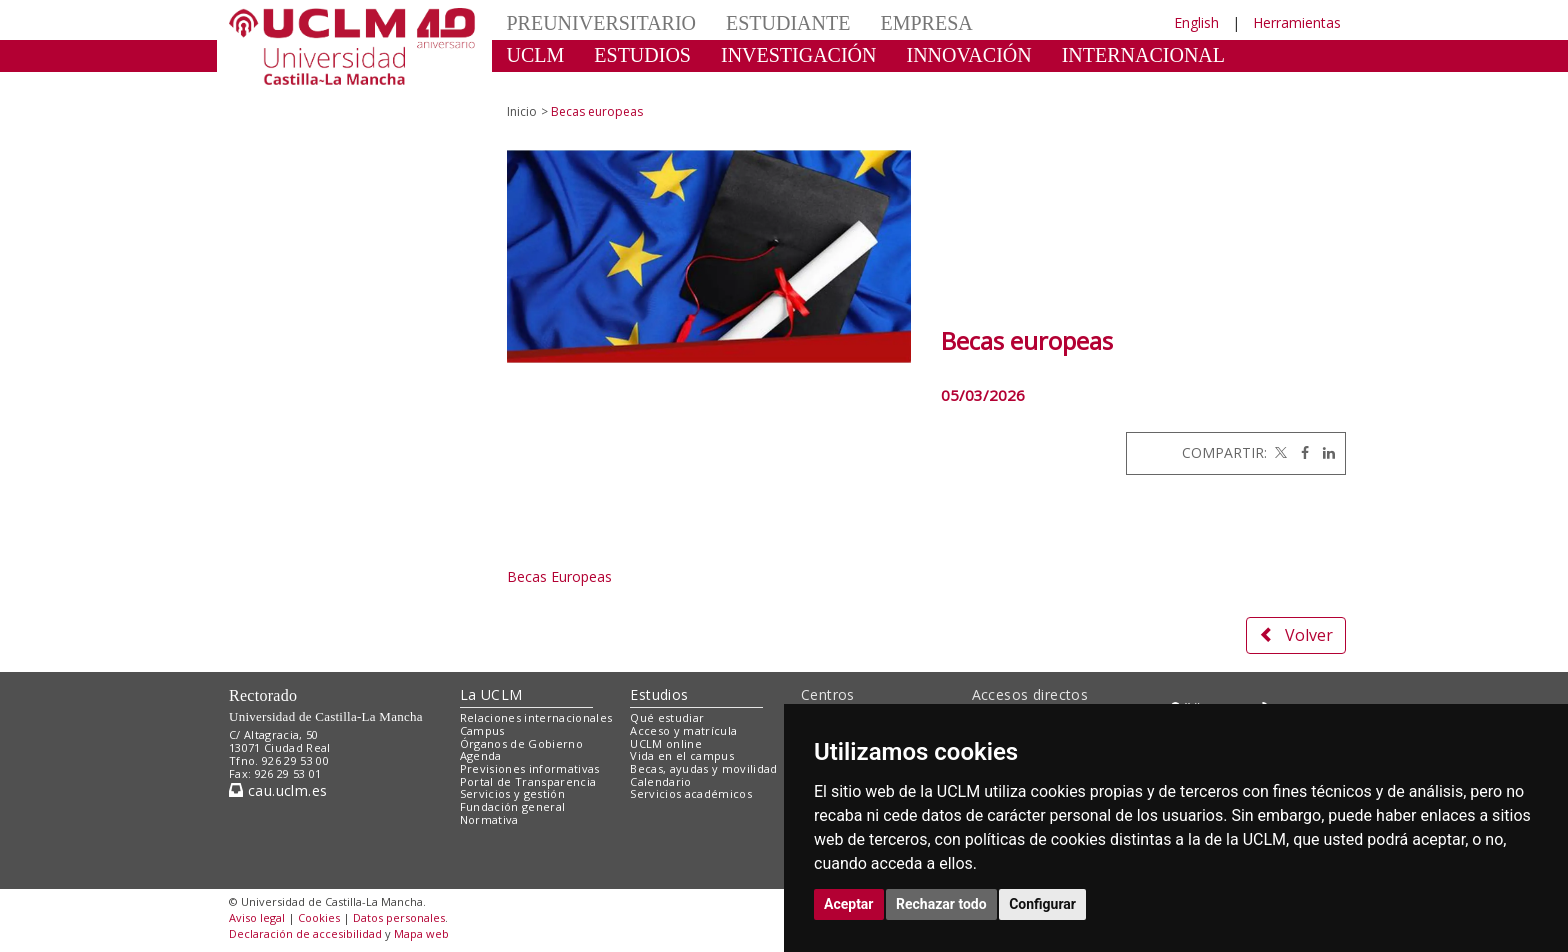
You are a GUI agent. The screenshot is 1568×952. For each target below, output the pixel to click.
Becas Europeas (559, 576)
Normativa (489, 819)
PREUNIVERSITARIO (602, 23)
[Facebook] (1300, 452)
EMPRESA (926, 23)
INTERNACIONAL (1143, 55)
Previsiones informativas (530, 768)
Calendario (660, 781)
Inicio (522, 111)
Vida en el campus (682, 755)
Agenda (481, 755)
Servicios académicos (691, 793)
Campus (482, 730)
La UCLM (491, 694)
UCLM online (666, 743)
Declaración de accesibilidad (305, 933)
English (1196, 22)
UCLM (536, 55)
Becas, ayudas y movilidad (703, 768)
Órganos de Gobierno (521, 743)
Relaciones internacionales (536, 717)
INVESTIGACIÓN (799, 55)
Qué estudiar (667, 717)
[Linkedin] (1324, 452)
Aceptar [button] (849, 904)
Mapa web (421, 933)
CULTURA (553, 85)
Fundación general (513, 806)
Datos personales (399, 917)
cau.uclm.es (278, 790)
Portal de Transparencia (528, 781)
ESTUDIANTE (788, 23)
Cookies (319, 917)
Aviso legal (257, 917)
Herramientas (1297, 22)
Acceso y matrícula (683, 730)
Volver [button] (1296, 635)
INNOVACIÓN (969, 55)
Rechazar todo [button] (941, 904)
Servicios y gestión (512, 793)
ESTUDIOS (642, 55)
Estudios (659, 694)
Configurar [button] (1042, 904)
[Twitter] (1279, 452)
